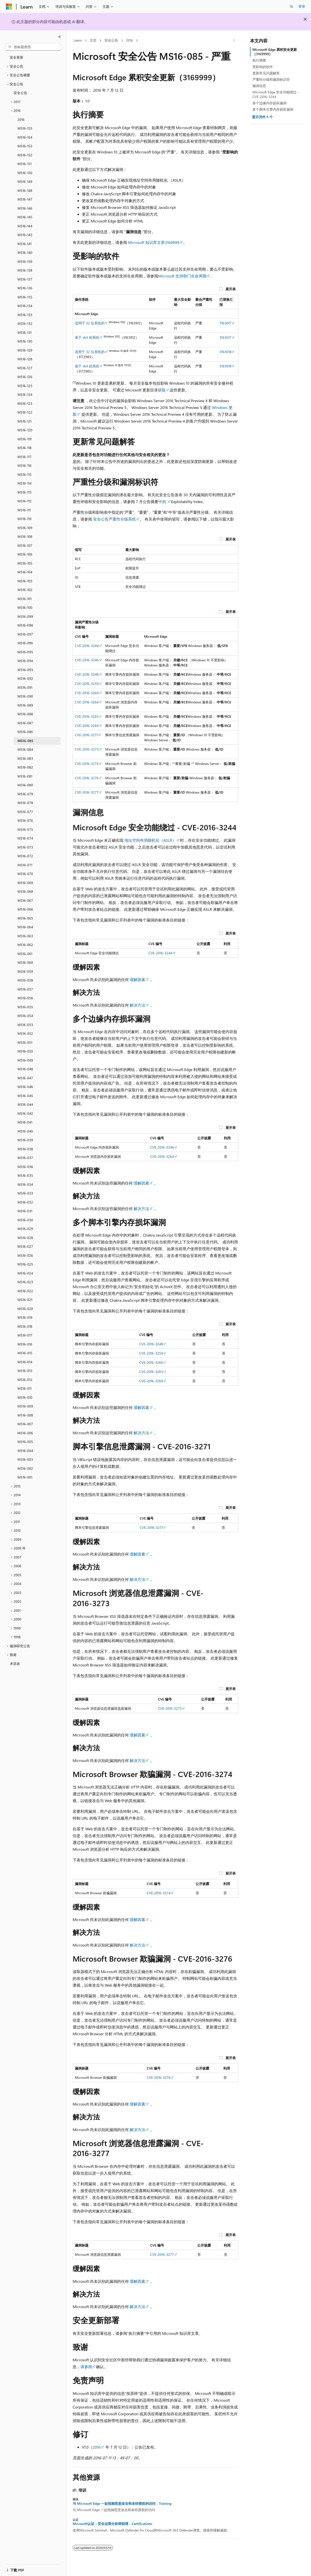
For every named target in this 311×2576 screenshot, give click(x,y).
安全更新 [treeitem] (16, 57)
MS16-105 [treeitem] (24, 563)
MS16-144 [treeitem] (24, 226)
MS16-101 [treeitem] (24, 598)
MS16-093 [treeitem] (25, 669)
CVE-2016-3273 (87, 749)
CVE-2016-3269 (87, 725)
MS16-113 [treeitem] (24, 492)
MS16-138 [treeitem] (24, 270)
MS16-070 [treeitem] (25, 873)
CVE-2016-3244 (87, 645)
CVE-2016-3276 (87, 778)
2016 (129, 40)
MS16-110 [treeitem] (24, 518)
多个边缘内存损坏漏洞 (269, 103)
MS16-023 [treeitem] (25, 1282)
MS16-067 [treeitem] (25, 900)
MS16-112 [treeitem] (24, 501)
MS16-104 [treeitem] (24, 572)
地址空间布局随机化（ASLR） (150, 840)
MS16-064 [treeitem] (25, 927)
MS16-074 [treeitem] (25, 838)
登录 (301, 6)
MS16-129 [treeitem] (24, 350)
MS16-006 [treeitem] (25, 1433)
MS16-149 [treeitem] (24, 181)
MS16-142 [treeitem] (24, 234)
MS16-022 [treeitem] (25, 1291)
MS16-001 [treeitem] (24, 1477)
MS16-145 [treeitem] (24, 217)
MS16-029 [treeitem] (25, 1228)
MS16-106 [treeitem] (24, 554)
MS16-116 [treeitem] (24, 465)
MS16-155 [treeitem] (24, 128)
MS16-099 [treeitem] (25, 616)
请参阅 (86, 2366)
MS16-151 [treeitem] (24, 163)
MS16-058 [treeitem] (25, 980)
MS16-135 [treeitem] (24, 297)
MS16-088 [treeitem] (25, 714)
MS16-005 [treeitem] (25, 1441)
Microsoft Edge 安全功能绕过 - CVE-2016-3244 (275, 94)
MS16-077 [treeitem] (25, 811)
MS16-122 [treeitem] (24, 412)
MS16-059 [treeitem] (25, 971)
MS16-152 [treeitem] (24, 155)
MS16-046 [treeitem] (25, 1086)
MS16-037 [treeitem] (25, 1157)
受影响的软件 (262, 66)
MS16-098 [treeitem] (25, 625)
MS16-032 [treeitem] (25, 1202)
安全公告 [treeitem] (20, 92)
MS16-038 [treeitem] (25, 1149)
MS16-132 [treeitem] (24, 323)
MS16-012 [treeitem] (24, 1379)
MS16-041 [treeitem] (24, 1122)
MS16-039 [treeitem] (25, 1140)
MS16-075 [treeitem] (25, 829)
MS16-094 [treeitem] (25, 660)
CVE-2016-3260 (87, 692)
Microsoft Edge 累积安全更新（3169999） (274, 51)
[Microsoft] (9, 6)
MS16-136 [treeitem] (24, 288)
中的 (162, 501)
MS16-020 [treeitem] (25, 1308)
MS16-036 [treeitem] (25, 1166)
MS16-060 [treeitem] (25, 962)
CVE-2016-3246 (87, 660)
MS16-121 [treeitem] (24, 421)
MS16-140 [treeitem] (24, 252)
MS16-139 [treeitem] (24, 261)
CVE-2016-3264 (87, 702)
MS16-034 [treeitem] (25, 1184)
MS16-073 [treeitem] (25, 847)
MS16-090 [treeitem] (25, 696)
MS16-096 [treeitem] (25, 643)
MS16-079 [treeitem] (25, 794)
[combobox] (33, 47)
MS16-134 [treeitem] (24, 305)
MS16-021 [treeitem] (24, 1299)
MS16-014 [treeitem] (24, 1362)
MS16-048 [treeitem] (25, 1069)
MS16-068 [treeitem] (25, 891)
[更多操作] (234, 40)
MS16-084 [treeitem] (25, 749)
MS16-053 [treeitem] (25, 1024)
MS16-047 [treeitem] (25, 1078)
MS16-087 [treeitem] (25, 723)
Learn (78, 40)
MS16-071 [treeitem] (24, 865)
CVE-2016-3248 (87, 674)
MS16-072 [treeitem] (25, 856)
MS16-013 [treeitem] (24, 1370)
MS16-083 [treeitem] (25, 758)
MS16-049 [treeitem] (25, 1060)
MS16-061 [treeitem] (24, 953)
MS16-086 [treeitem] (25, 731)
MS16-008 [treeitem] (25, 1415)
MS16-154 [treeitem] (24, 137)
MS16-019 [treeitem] (24, 1317)
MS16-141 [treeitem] (24, 243)
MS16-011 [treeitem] (24, 1388)
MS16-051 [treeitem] (24, 1042)
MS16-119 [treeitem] (24, 439)
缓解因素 (137, 979)
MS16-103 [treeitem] (24, 581)
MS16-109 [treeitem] (24, 527)
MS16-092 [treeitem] (25, 678)
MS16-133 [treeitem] (24, 314)
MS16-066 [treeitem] (25, 909)
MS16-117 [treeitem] (24, 456)
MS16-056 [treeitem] (25, 998)
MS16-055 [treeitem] (25, 1007)
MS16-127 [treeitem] (24, 368)
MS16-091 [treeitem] (24, 687)
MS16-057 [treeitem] (25, 989)
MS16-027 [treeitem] (25, 1246)
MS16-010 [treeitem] (24, 1397)
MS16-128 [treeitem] (24, 359)
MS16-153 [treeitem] (24, 146)
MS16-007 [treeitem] (25, 1424)
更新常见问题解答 (266, 73)
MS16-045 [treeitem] (25, 1095)
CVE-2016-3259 (87, 683)
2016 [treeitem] (21, 119)
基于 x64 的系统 (87, 337)
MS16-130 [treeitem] (24, 341)
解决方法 (137, 1005)
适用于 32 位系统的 (89, 323)
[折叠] (59, 36)
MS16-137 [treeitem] (24, 279)
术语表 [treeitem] (15, 1663)
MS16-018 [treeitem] (24, 1326)
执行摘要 (259, 60)
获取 (162, 389)
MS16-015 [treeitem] (24, 1353)
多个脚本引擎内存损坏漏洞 (272, 109)
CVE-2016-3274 (87, 763)
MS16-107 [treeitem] (24, 545)
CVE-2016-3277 (87, 792)
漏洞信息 (259, 85)
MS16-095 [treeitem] (25, 652)
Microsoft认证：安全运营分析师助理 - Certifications (112, 2524)
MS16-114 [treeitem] (24, 483)
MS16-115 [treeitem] (24, 474)
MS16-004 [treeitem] (25, 1450)
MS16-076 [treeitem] (25, 820)
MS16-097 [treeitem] (25, 634)
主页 (93, 40)
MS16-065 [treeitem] (25, 918)
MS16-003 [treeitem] (25, 1459)
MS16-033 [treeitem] (25, 1193)
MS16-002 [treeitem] (25, 1468)
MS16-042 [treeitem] (25, 1113)
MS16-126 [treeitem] (24, 376)
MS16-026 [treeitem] (25, 1255)
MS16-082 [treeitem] (25, 767)
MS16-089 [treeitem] (25, 705)
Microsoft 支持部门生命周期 (182, 275)
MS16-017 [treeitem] (24, 1335)
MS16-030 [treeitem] (25, 1220)
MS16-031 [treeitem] (24, 1211)
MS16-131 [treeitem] (24, 332)
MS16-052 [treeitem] (25, 1033)
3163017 (225, 323)
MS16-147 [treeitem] (24, 199)
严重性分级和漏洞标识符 (271, 79)
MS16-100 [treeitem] (24, 607)
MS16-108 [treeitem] (24, 536)
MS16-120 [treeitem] (24, 430)
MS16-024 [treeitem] (25, 1273)
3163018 (225, 351)
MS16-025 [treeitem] (25, 1264)
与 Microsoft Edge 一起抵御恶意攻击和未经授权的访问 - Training (122, 2503)
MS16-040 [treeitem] (25, 1131)
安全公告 (111, 40)
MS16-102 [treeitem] (24, 589)
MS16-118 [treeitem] (24, 447)
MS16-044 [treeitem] (25, 1104)
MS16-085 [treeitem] (25, 740)
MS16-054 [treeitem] (25, 1015)
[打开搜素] (291, 6)
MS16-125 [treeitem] (24, 385)
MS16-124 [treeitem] (24, 394)
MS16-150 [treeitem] (24, 172)
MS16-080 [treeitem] (25, 785)
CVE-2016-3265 (87, 716)
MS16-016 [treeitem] (24, 1344)
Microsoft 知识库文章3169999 (153, 242)
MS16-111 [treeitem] (24, 510)
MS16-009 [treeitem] (25, 1406)
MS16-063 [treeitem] (25, 936)
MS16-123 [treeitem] (24, 403)
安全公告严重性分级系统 (114, 519)
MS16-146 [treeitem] (24, 208)
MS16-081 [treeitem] (24, 776)
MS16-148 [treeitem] (24, 190)
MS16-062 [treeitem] (25, 944)
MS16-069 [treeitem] (25, 882)
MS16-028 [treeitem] (25, 1237)
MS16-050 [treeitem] (25, 1051)
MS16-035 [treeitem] (25, 1175)
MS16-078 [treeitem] (25, 802)
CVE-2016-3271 (86, 735)
